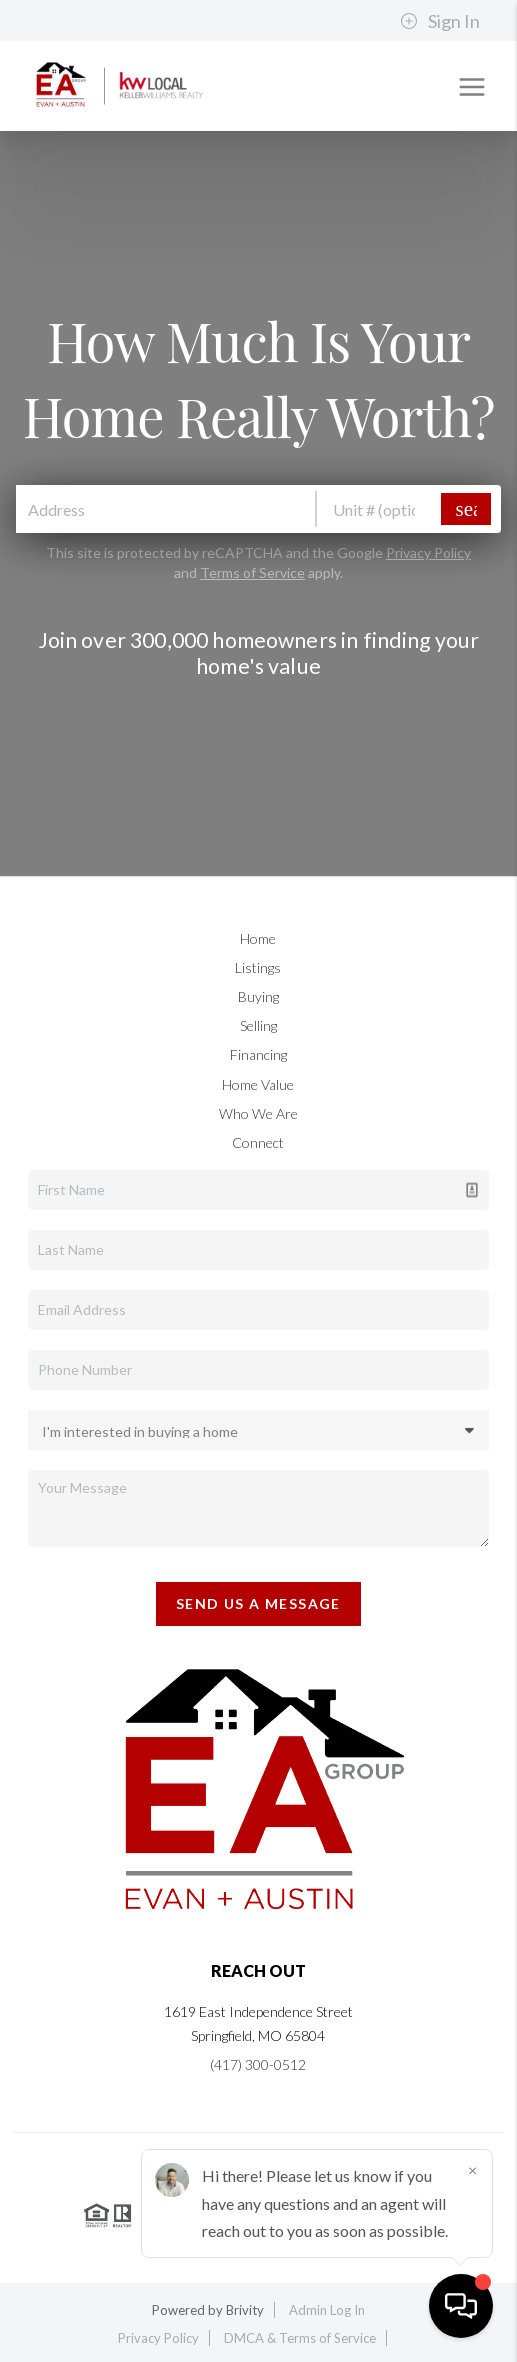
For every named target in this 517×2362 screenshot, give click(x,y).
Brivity (245, 2310)
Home (258, 938)
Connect (258, 1142)
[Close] (472, 2170)
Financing (258, 1054)
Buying (258, 996)
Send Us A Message (258, 1603)
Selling (258, 1025)
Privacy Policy (428, 552)
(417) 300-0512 (258, 2064)
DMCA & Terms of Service (300, 2338)
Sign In (440, 21)
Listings (258, 967)
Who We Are (258, 1113)
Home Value (258, 1084)
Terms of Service (252, 572)
